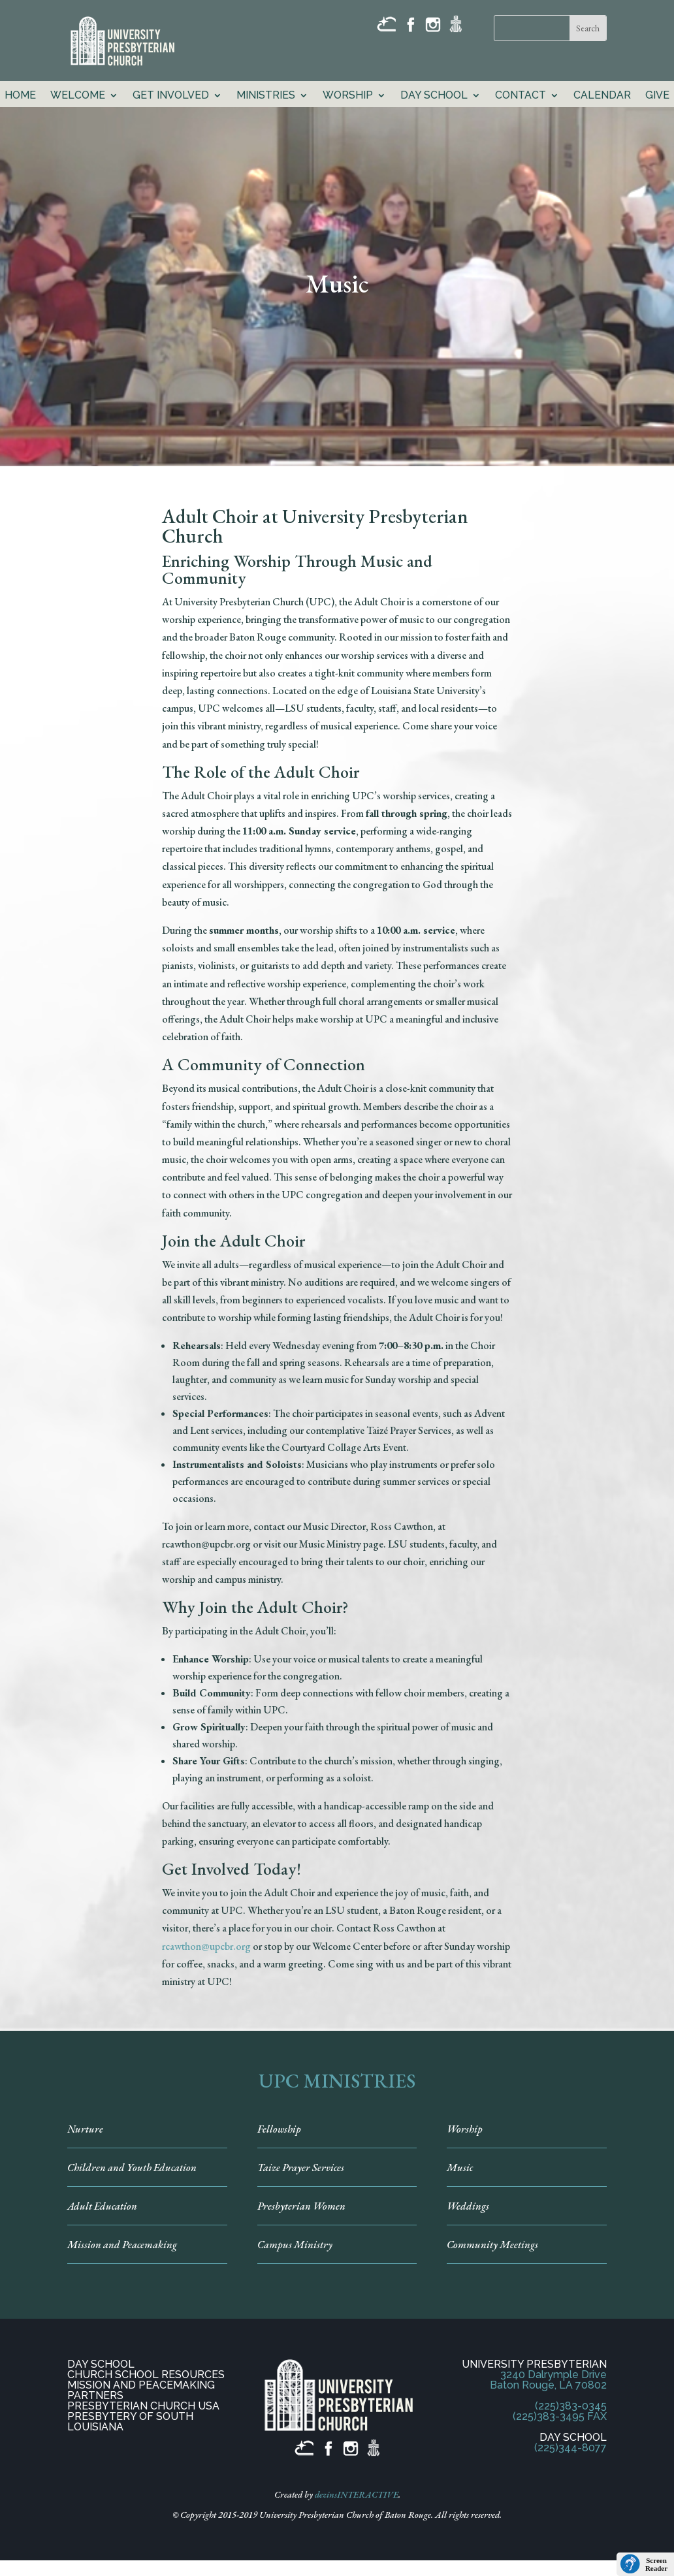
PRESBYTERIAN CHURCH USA (143, 2406)
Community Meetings (492, 2244)
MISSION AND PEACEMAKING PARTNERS (141, 2390)
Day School (434, 96)
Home (20, 96)
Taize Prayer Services (300, 2167)
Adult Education (102, 2206)
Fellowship (279, 2129)
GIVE (657, 96)
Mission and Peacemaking (122, 2244)
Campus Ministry (294, 2244)
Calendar (602, 96)
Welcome (77, 96)
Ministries (265, 96)
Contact (520, 96)
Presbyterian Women (301, 2206)
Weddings (468, 2206)
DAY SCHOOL (101, 2364)
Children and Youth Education (132, 2167)
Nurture (85, 2129)
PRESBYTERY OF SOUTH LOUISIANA (130, 2421)
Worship (348, 96)
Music (460, 2167)
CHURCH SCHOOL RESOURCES (146, 2374)
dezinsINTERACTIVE (356, 2494)
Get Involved (171, 96)
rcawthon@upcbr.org (206, 1946)
